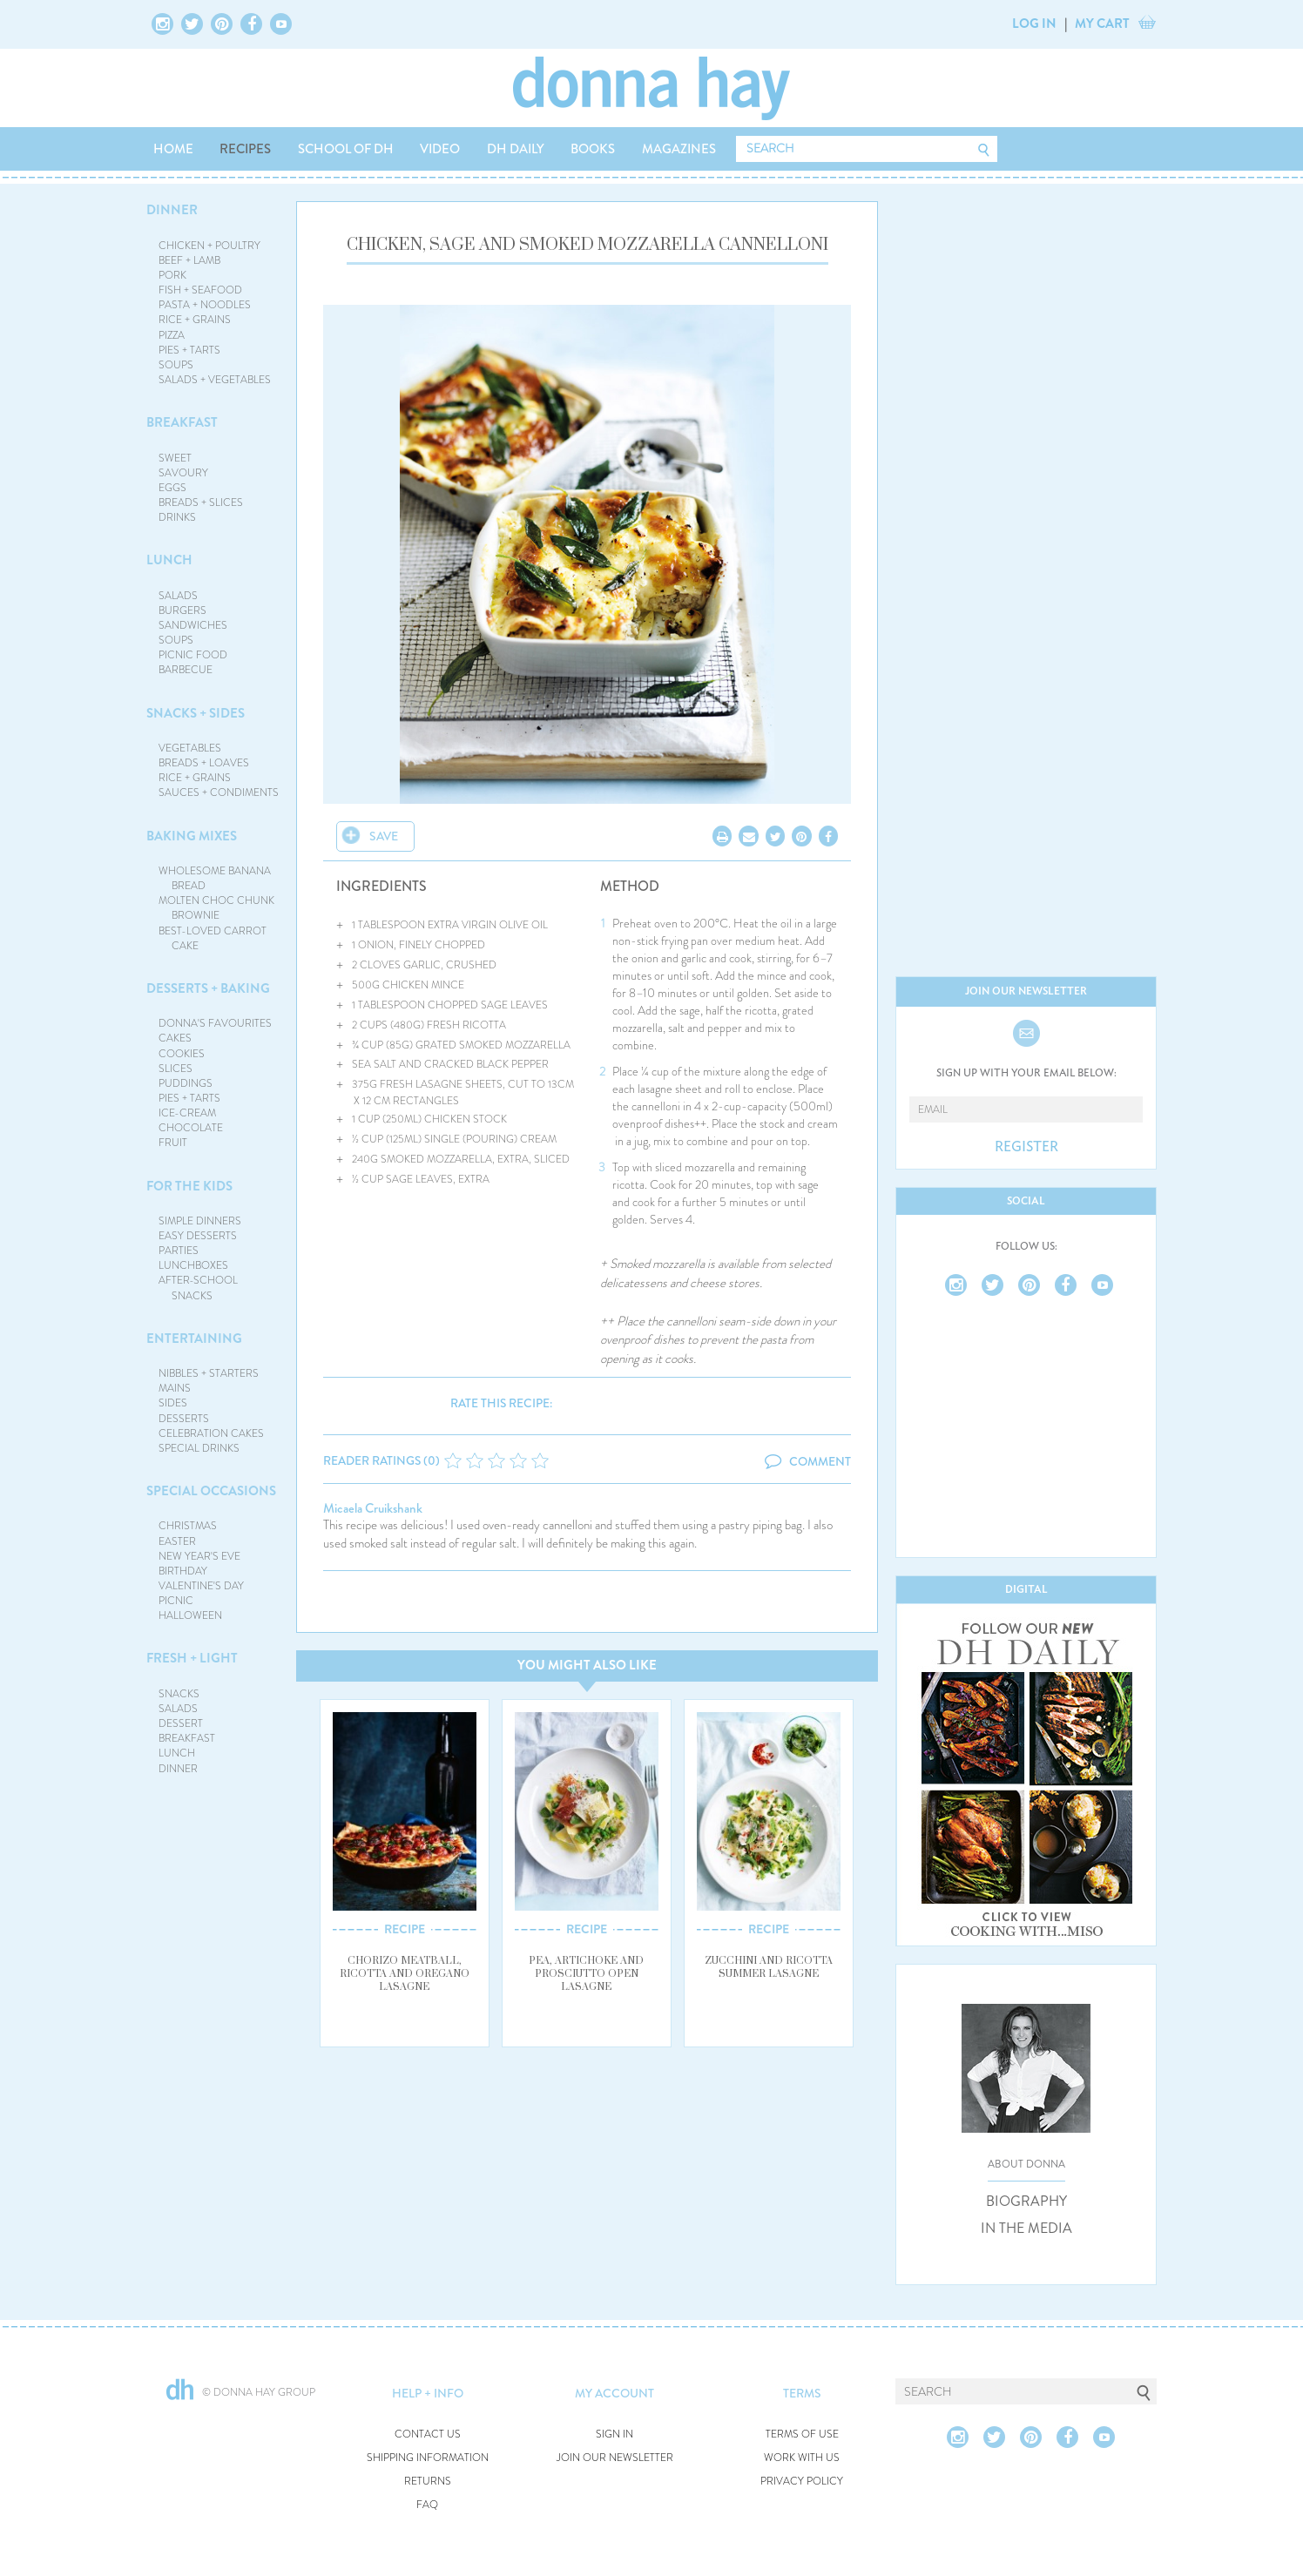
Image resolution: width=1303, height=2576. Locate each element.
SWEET (175, 458)
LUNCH (169, 560)
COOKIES (182, 1054)
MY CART (1102, 23)
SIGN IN (614, 2434)
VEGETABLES (190, 748)
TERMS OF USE (802, 2434)
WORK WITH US (802, 2458)
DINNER (172, 209)
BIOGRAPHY (1026, 2201)
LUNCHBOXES (193, 1265)
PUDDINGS (186, 1083)
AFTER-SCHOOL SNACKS (198, 1287)
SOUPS (176, 365)
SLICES (175, 1068)
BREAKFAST (182, 422)
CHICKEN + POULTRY (209, 245)
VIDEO (440, 148)
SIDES (173, 1403)
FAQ (427, 2505)
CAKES (175, 1038)
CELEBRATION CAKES (211, 1433)
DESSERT (181, 1723)
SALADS (178, 596)
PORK (172, 275)
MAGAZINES (679, 148)
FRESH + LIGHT (192, 1658)
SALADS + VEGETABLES (215, 380)
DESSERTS (184, 1418)
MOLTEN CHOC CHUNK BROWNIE (216, 908)
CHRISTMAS (188, 1526)
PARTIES (179, 1250)
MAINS (175, 1388)
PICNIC (176, 1600)
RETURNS (427, 2481)
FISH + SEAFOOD (200, 290)
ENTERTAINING (194, 1338)
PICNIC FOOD (193, 655)
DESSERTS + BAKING (208, 988)
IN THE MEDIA (1026, 2228)
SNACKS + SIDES (195, 713)
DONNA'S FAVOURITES (215, 1023)
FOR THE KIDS (189, 1186)
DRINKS (177, 517)
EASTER (177, 1541)
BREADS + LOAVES (204, 763)
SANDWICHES (193, 625)
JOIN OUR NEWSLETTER (615, 2458)
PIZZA (172, 335)
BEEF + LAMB (189, 260)
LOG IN (1034, 23)
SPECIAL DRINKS (199, 1448)
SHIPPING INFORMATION (428, 2458)
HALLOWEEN (190, 1615)
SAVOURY (183, 473)
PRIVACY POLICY (801, 2481)
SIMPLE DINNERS (200, 1221)
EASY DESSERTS (198, 1236)
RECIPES (245, 148)
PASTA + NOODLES (205, 305)
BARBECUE (186, 670)
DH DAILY (515, 148)
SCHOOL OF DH (346, 148)
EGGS (172, 488)
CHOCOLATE (191, 1128)
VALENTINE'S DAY (201, 1586)
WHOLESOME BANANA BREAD (215, 878)
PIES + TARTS (189, 350)
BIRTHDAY (183, 1571)
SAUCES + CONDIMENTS (219, 792)
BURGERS (182, 610)
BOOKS (592, 148)
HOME (173, 148)
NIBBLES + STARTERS (209, 1373)
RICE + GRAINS (195, 319)
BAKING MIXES (191, 836)
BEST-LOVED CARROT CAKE (213, 938)
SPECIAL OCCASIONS (211, 1490)
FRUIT (173, 1142)
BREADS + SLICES (201, 502)
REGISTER (1026, 1147)
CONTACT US (428, 2434)
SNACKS (179, 1694)
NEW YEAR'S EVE (199, 1556)
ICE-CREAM (187, 1113)
